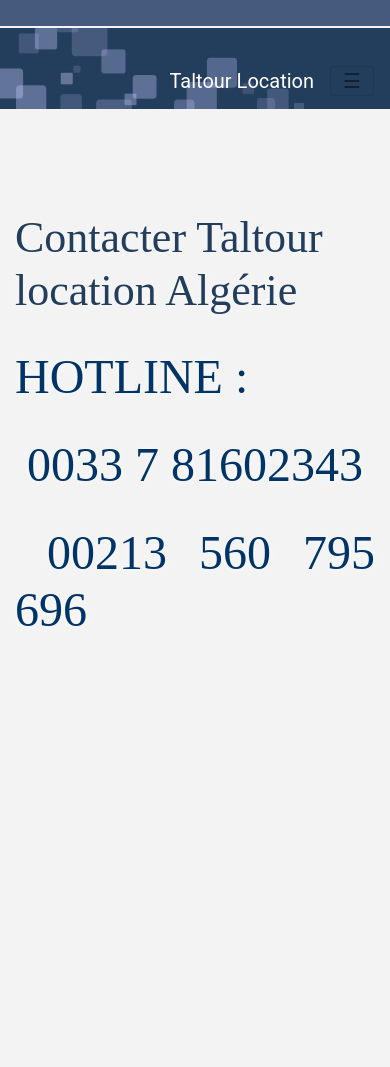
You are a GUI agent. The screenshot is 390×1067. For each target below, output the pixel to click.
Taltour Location (242, 81)
